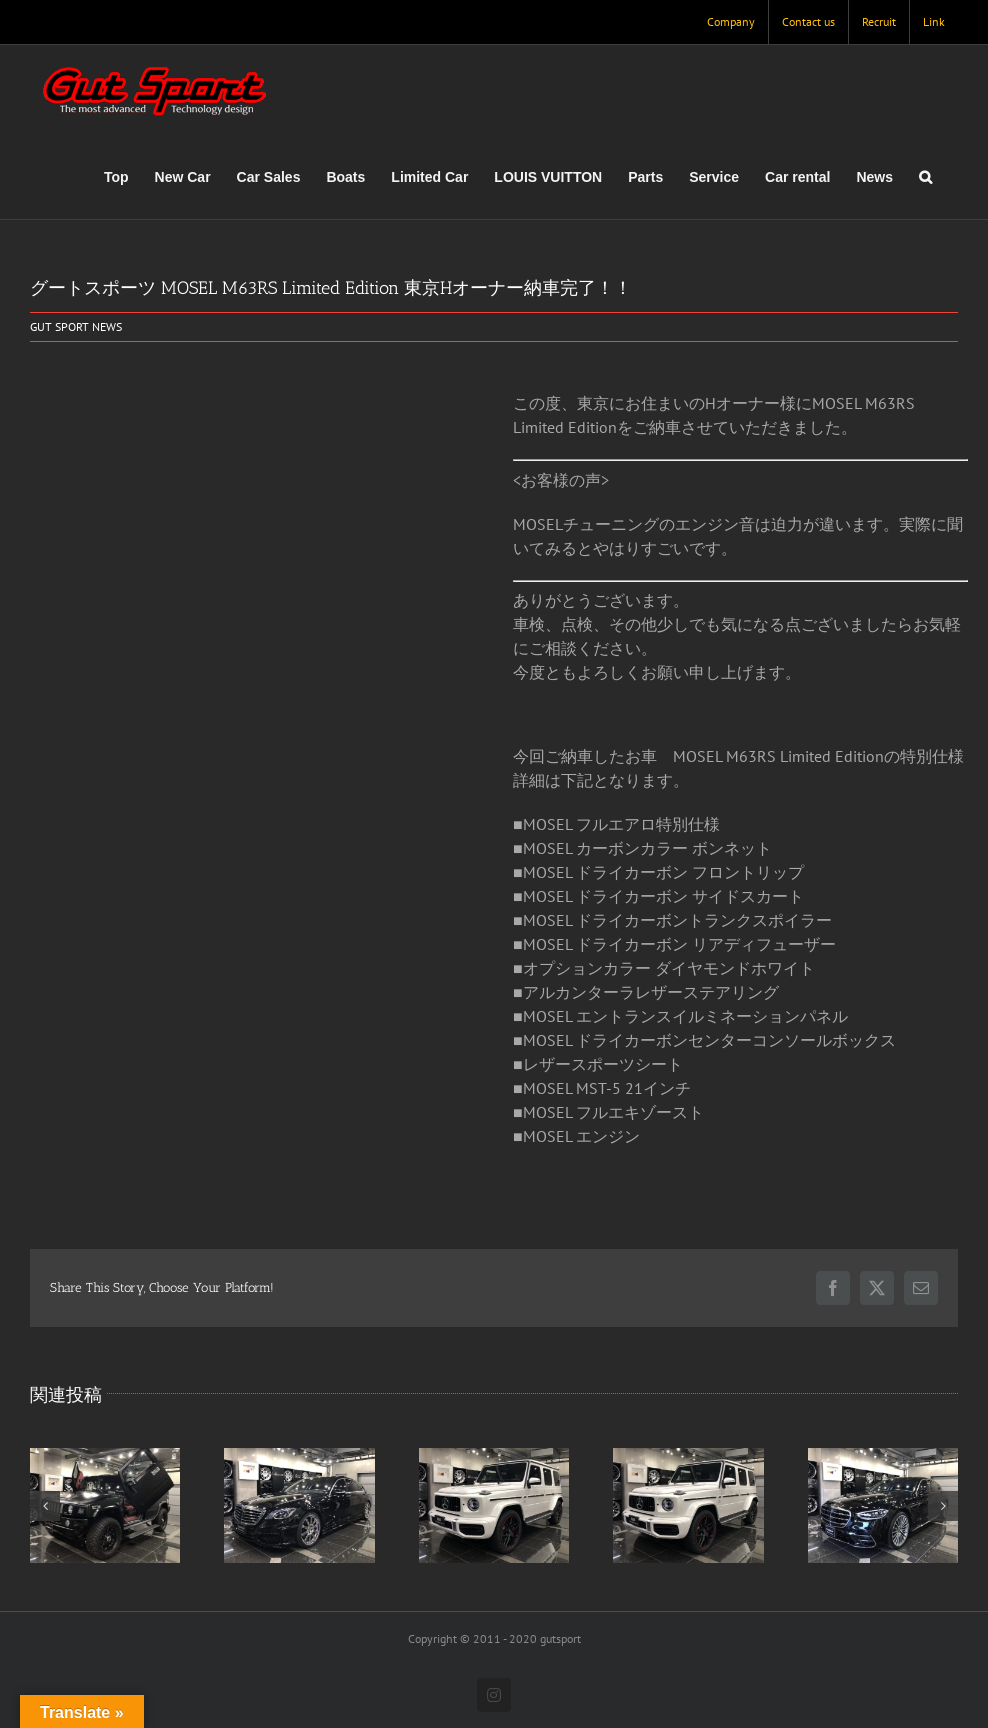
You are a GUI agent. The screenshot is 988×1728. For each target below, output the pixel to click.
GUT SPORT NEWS (76, 326)
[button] (925, 177)
